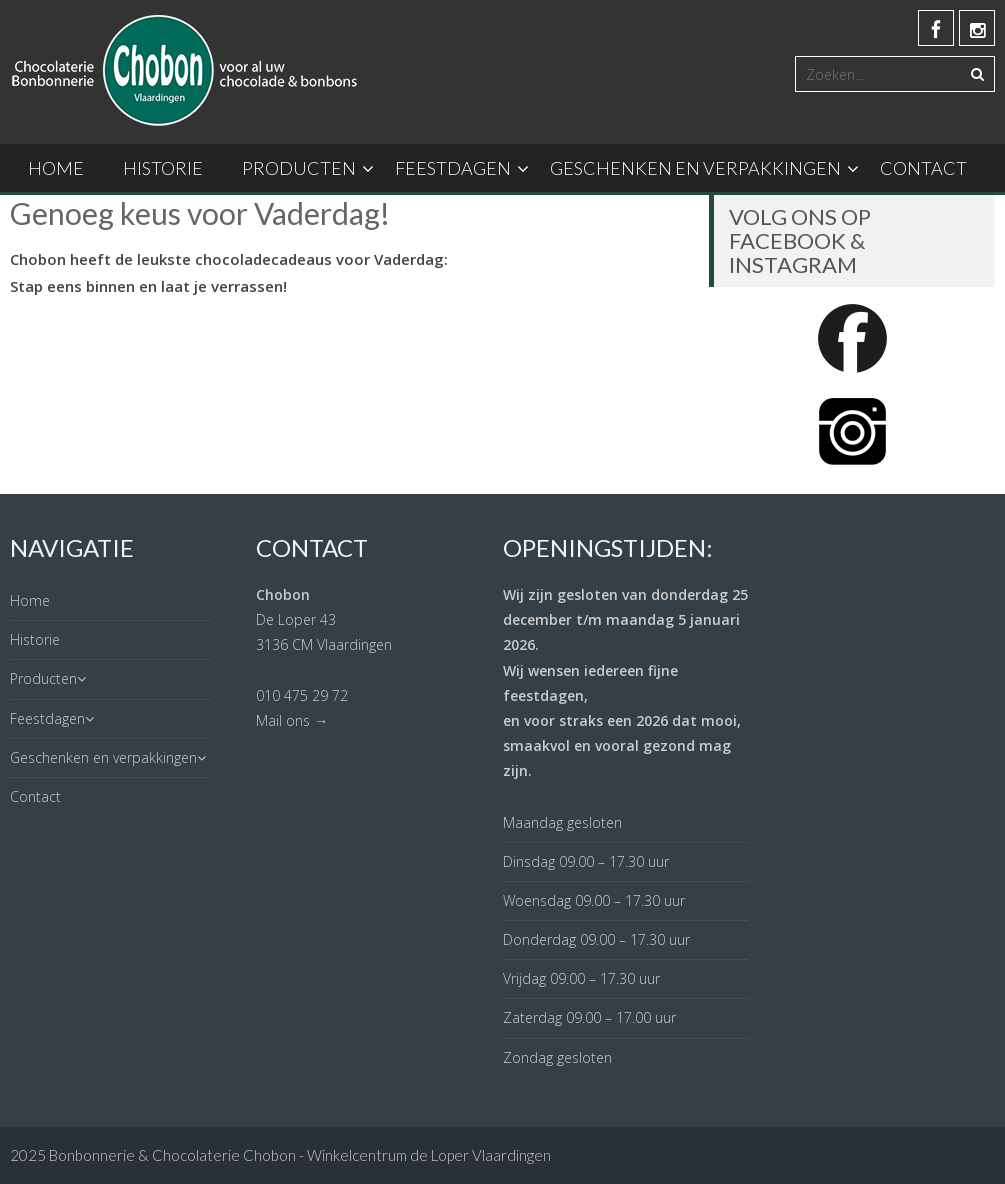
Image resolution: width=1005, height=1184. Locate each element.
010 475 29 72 (302, 695)
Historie (163, 168)
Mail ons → (292, 720)
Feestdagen (453, 168)
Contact (923, 168)
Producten (299, 168)
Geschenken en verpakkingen (695, 168)
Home (56, 168)
